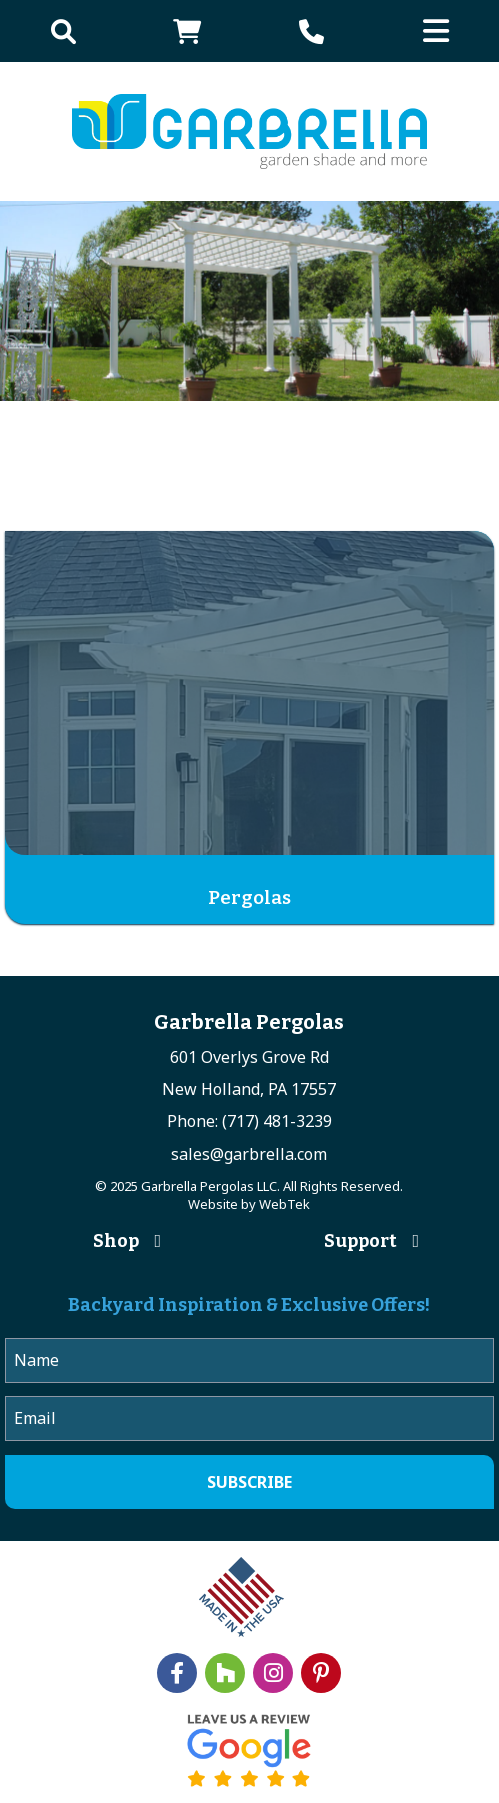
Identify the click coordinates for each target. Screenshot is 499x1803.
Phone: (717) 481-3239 (249, 1121)
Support (360, 1241)
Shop (116, 1241)
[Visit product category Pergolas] (249, 727)
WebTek (284, 1204)
